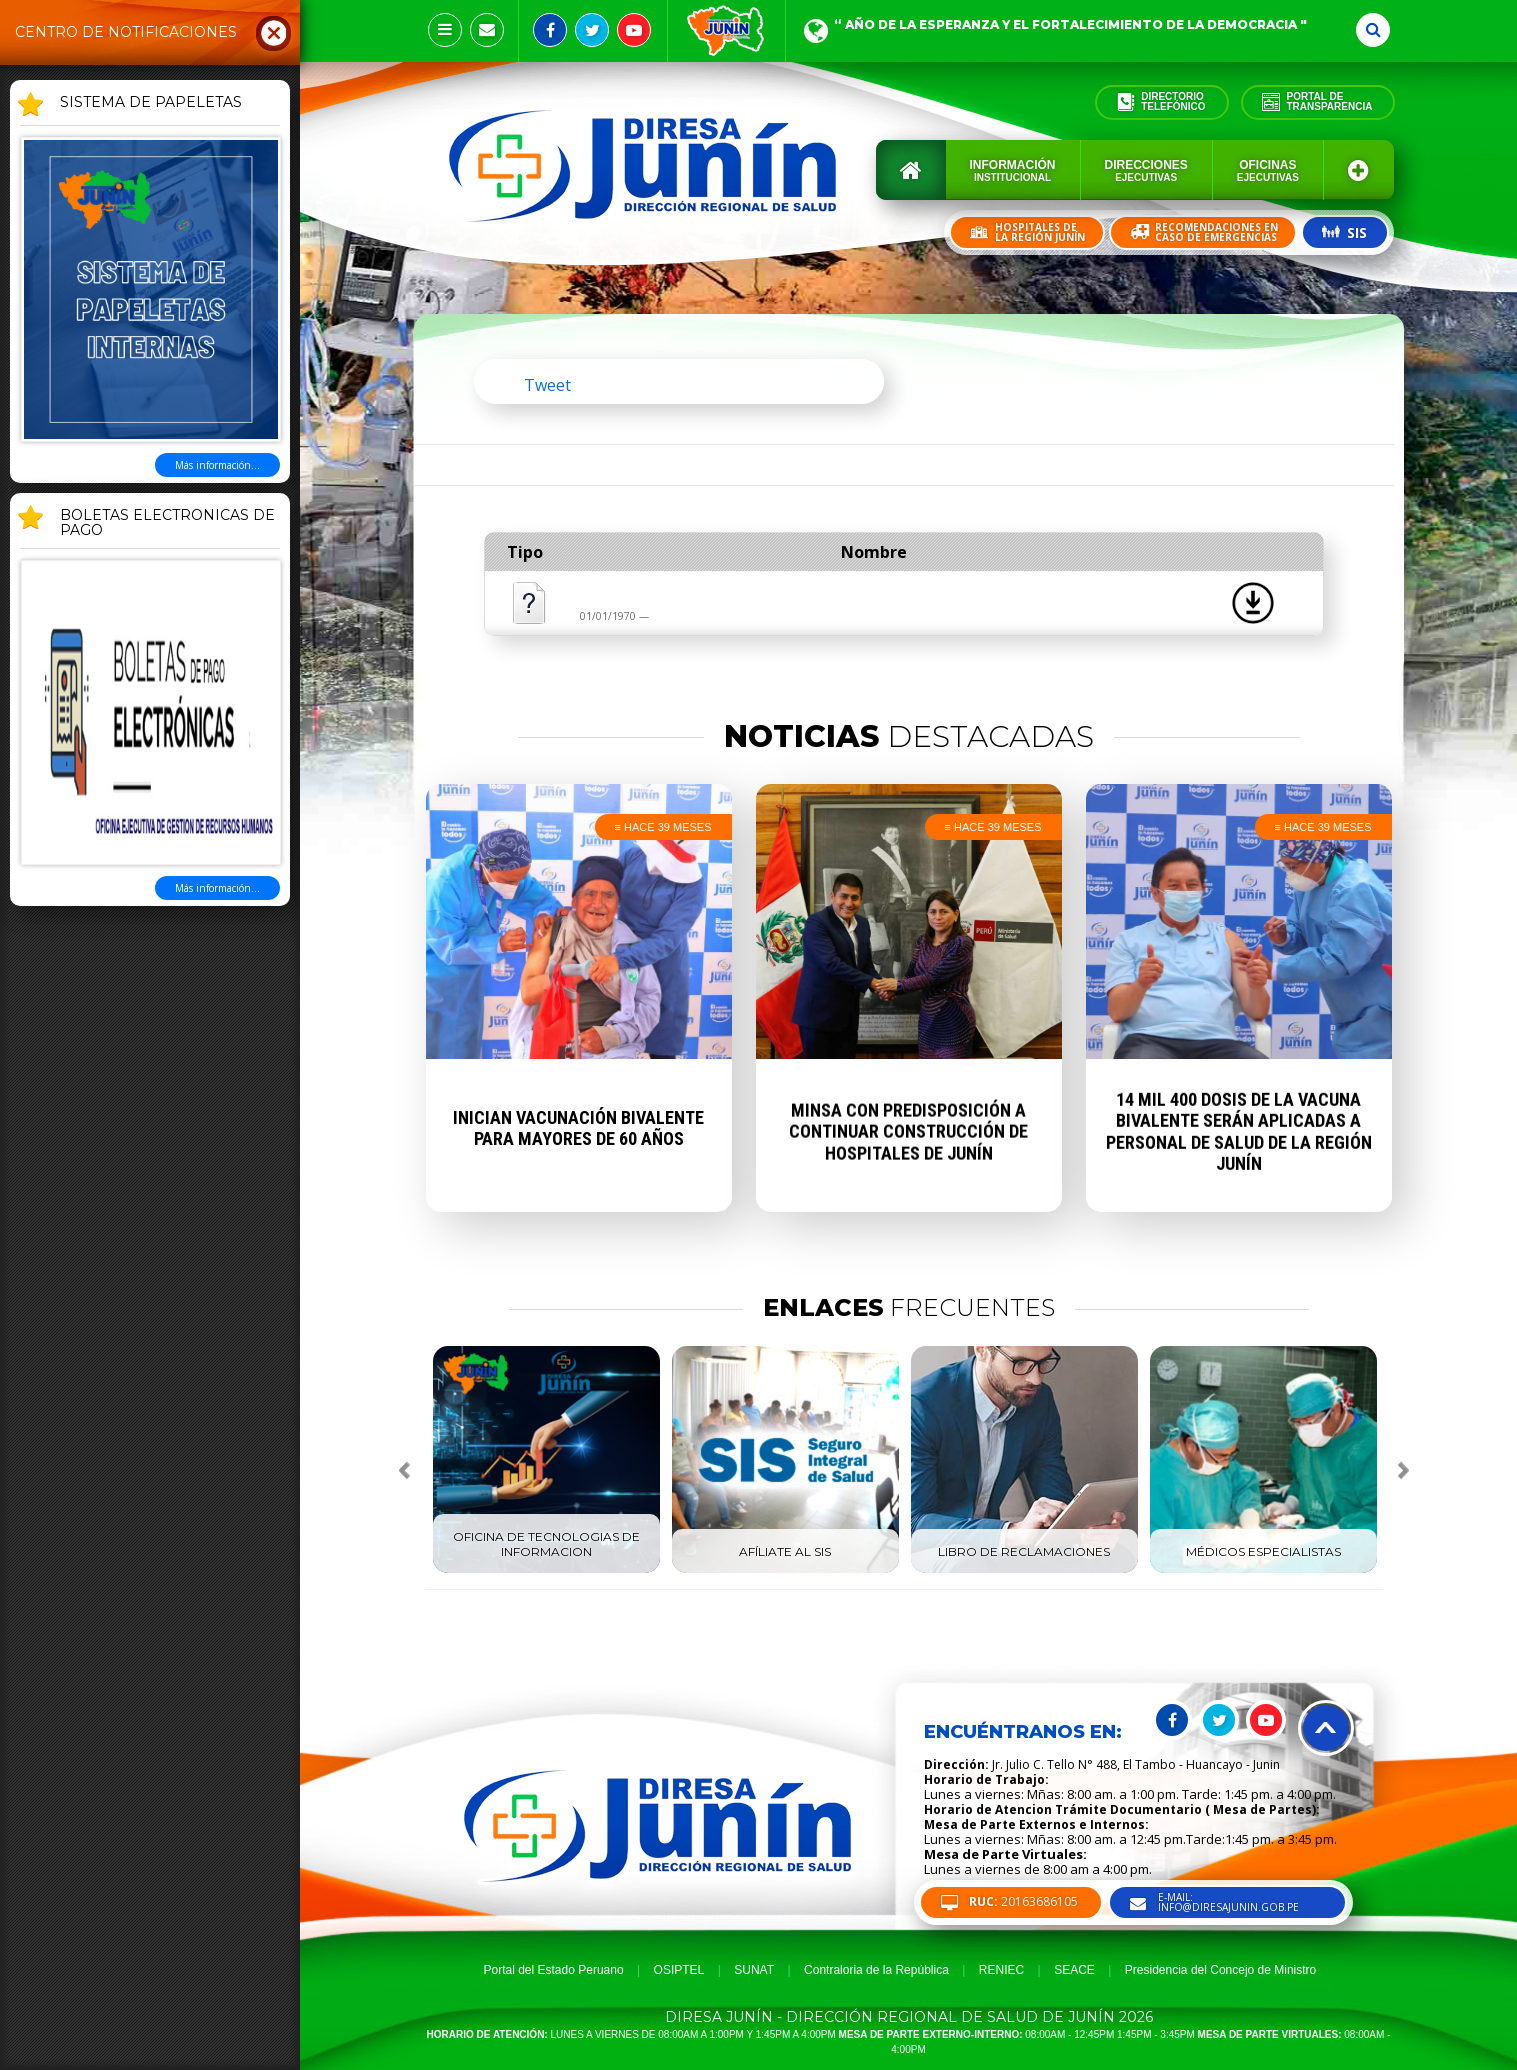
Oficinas (1268, 170)
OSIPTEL (679, 1970)
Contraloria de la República (876, 1970)
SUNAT (754, 1970)
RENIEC (1001, 1970)
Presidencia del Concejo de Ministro (1220, 1970)
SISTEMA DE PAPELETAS (151, 103)
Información (1013, 170)
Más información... (217, 465)
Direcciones (1146, 170)
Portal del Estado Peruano (554, 1970)
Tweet (547, 385)
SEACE (1074, 1970)
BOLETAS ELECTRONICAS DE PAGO (167, 523)
